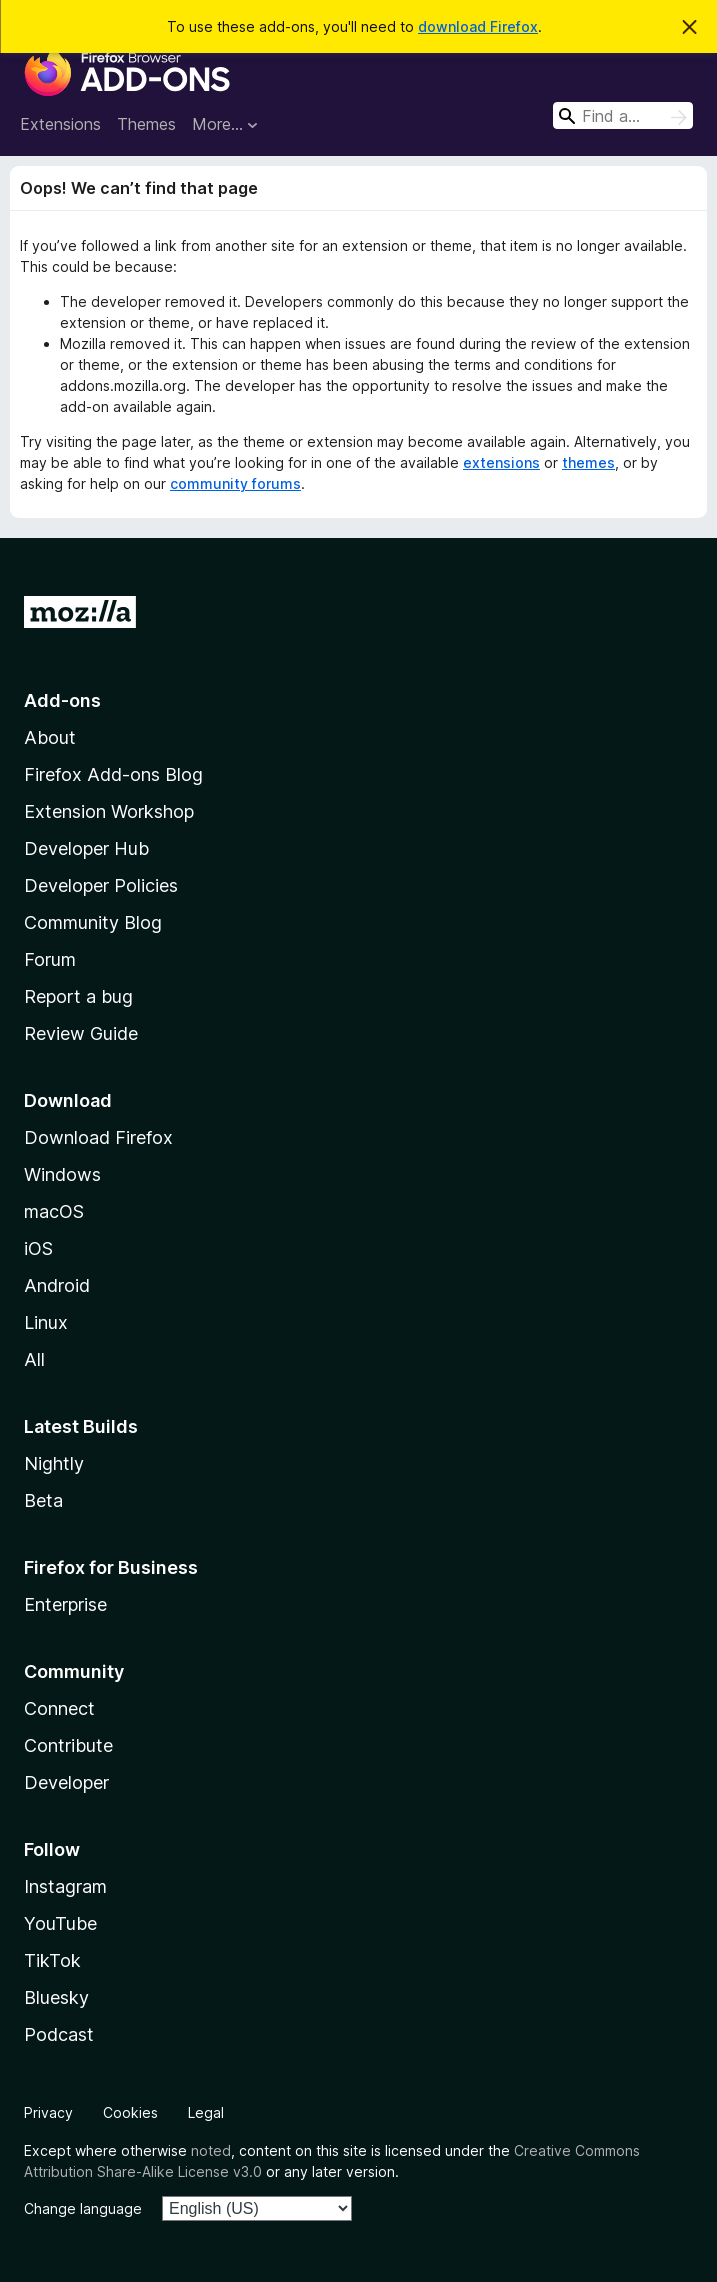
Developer (66, 1782)
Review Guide (81, 1033)
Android (57, 1285)
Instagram (65, 1886)
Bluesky (56, 1997)
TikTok (52, 1960)
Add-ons (62, 700)
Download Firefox (98, 1137)
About (50, 737)
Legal (206, 2112)
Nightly (54, 1463)
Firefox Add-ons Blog (113, 774)
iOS (38, 1248)
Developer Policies (101, 885)
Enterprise (65, 1604)
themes (588, 462)
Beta (43, 1500)
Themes (146, 124)
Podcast (59, 2034)
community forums (235, 483)
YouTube (60, 1923)
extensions (501, 462)
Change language (83, 2208)
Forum (50, 959)
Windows (62, 1174)
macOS (54, 1211)
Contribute (68, 1745)
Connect (59, 1708)
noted (211, 2150)
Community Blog (93, 922)
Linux (46, 1322)
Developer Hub (86, 848)
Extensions (60, 124)
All (34, 1359)
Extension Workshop (109, 811)
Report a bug (78, 996)
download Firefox (478, 26)
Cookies (130, 2112)
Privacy (48, 2112)
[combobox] (623, 115)
